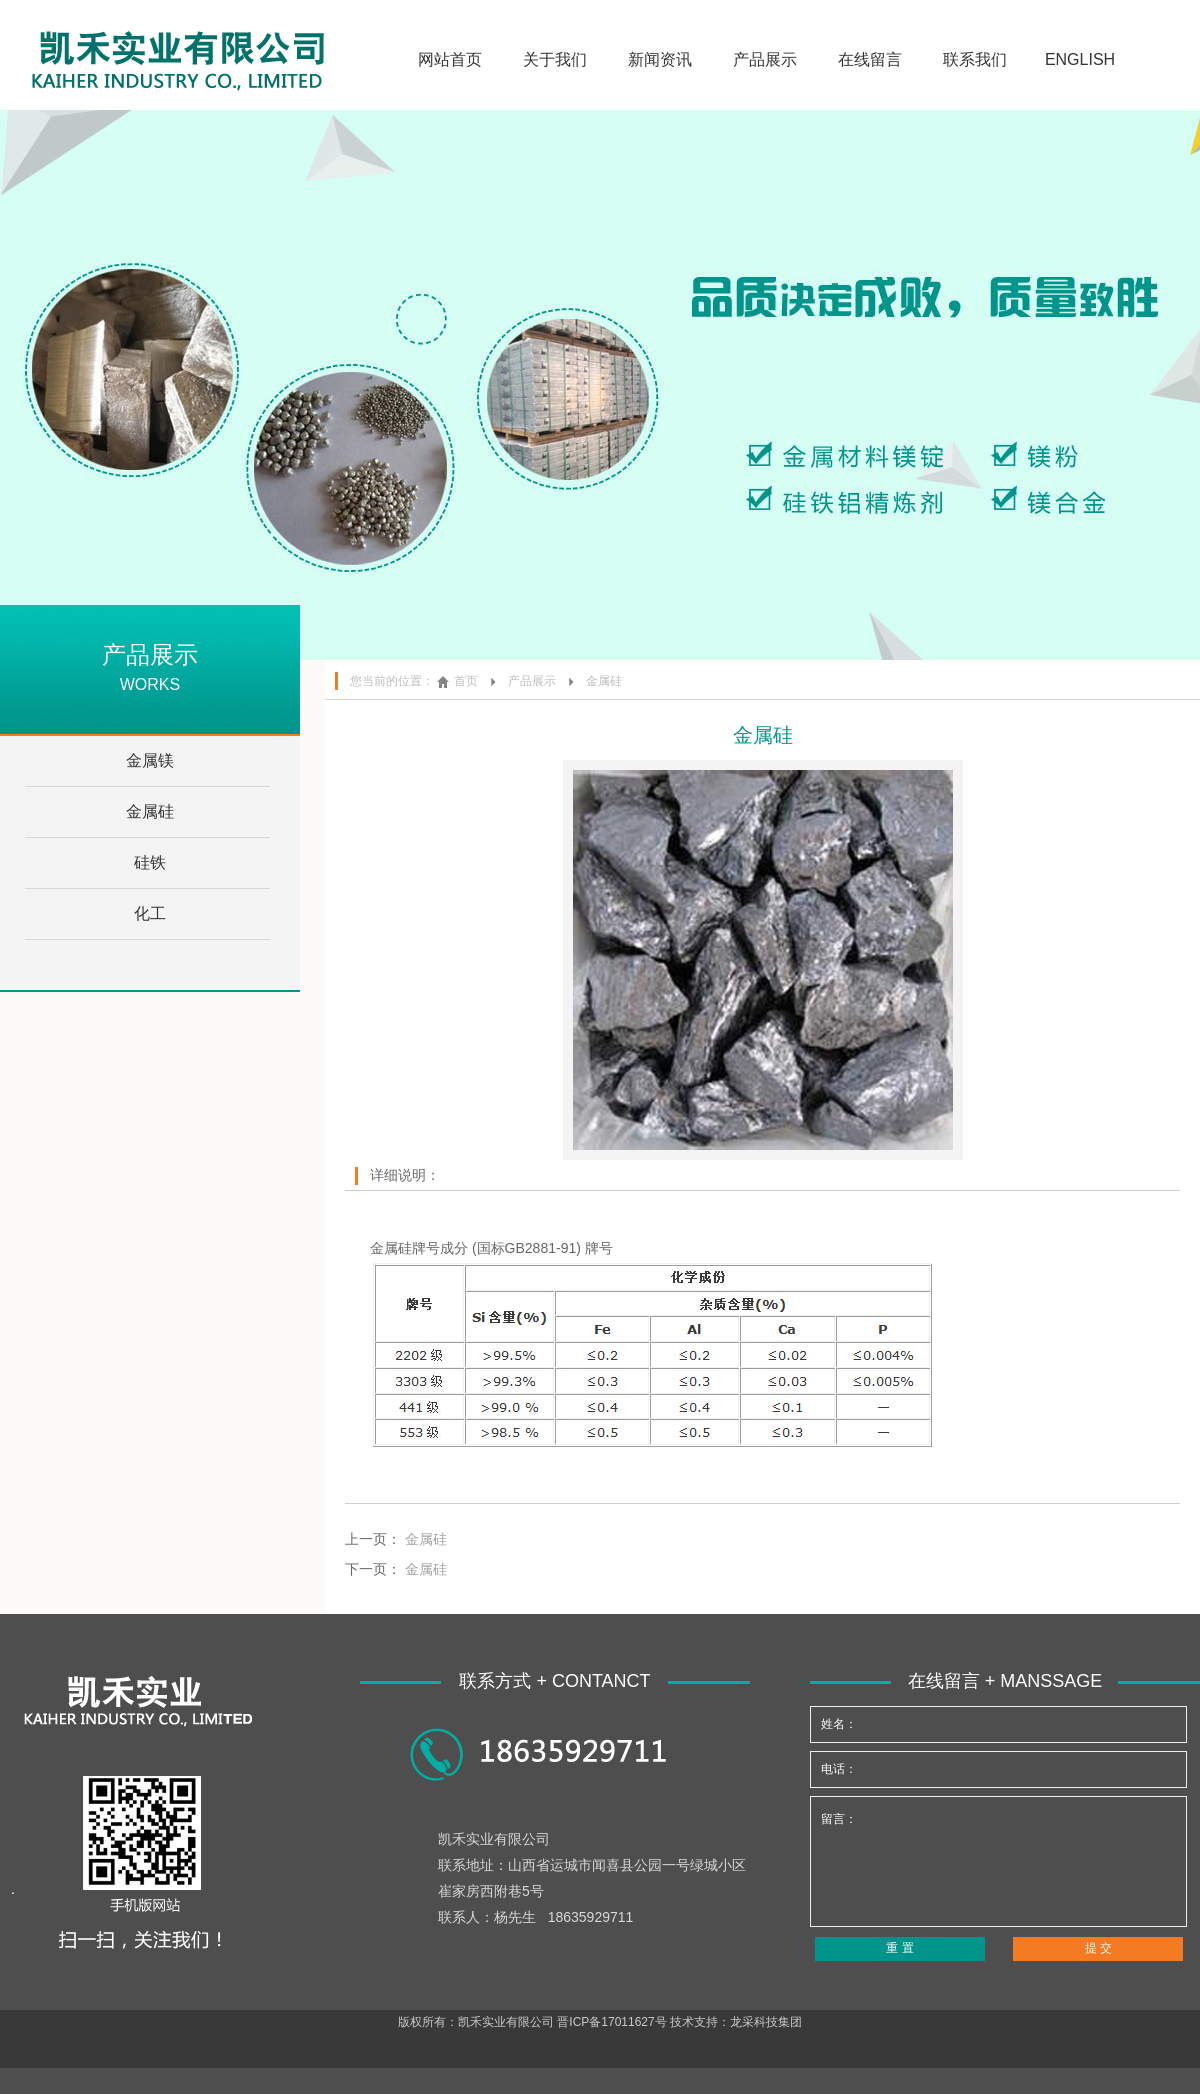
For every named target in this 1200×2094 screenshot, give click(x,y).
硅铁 (150, 862)
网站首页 (450, 59)
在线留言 (870, 59)
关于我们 (555, 59)
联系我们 (975, 59)
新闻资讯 (660, 59)
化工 (150, 913)
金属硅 (150, 811)
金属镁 (150, 760)
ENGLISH (1080, 59)
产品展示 (765, 59)
